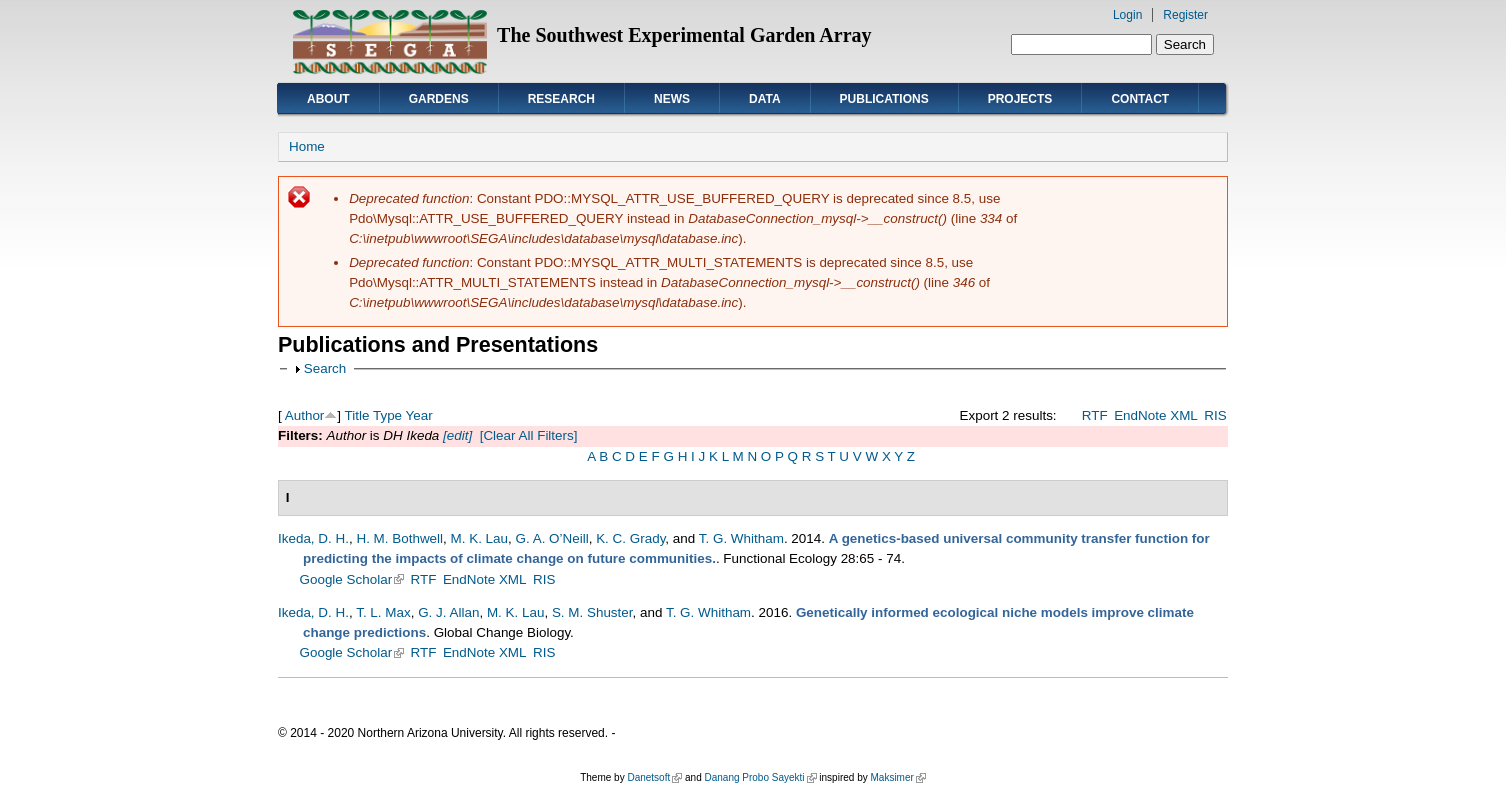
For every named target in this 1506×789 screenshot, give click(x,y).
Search (325, 368)
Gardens (439, 99)
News (672, 99)
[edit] (455, 435)
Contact (1140, 99)
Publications (884, 99)
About (328, 99)
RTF (1095, 415)
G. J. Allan (448, 612)
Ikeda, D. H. (313, 538)
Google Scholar (352, 579)
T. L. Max (383, 612)
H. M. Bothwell (399, 538)
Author (305, 415)
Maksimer (897, 777)
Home (307, 146)
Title (357, 415)
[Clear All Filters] (529, 435)
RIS (1215, 415)
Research (561, 99)
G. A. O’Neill (552, 538)
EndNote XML (1156, 415)
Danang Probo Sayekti (760, 777)
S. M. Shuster (592, 612)
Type (387, 415)
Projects (1020, 99)
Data (765, 99)
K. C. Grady (630, 538)
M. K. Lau (480, 538)
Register (1185, 15)
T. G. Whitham (741, 538)
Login (1127, 15)
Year (419, 415)
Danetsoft (654, 777)
